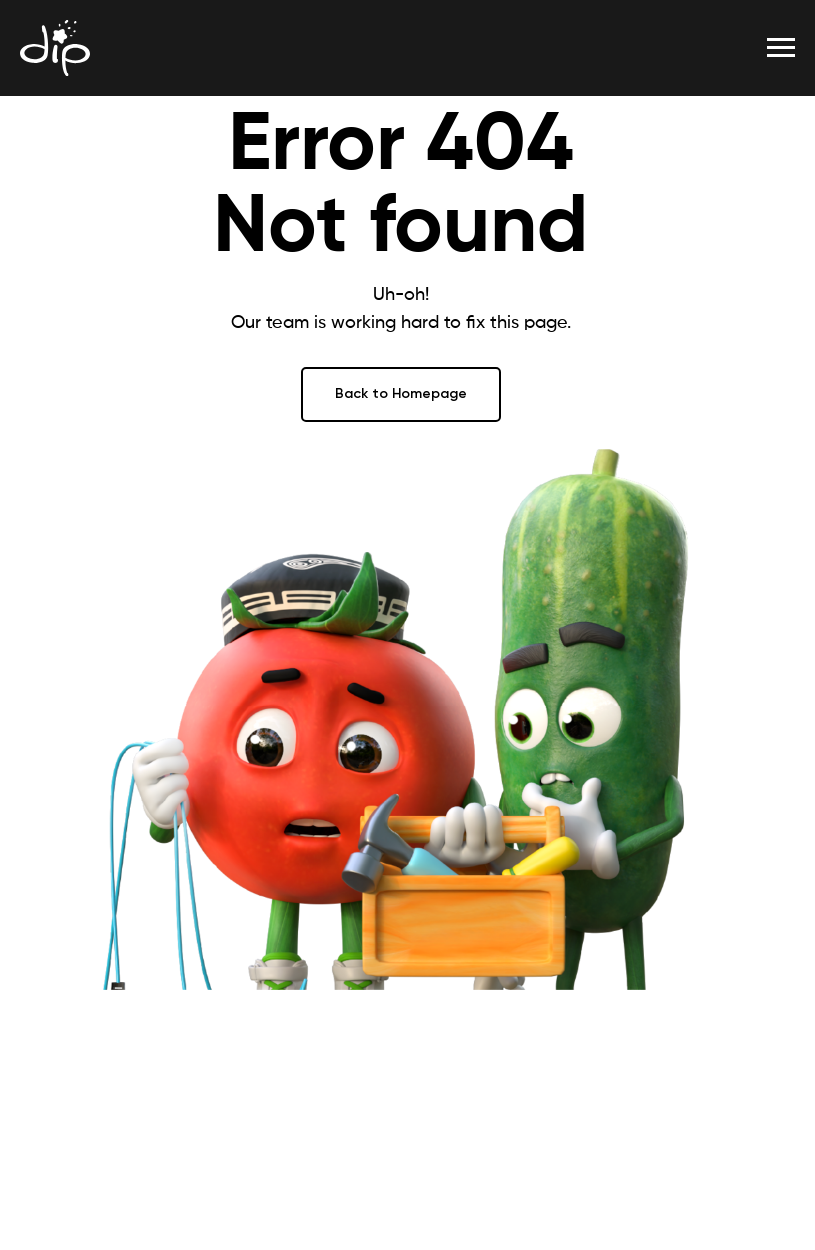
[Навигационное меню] (781, 48)
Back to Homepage (401, 393)
